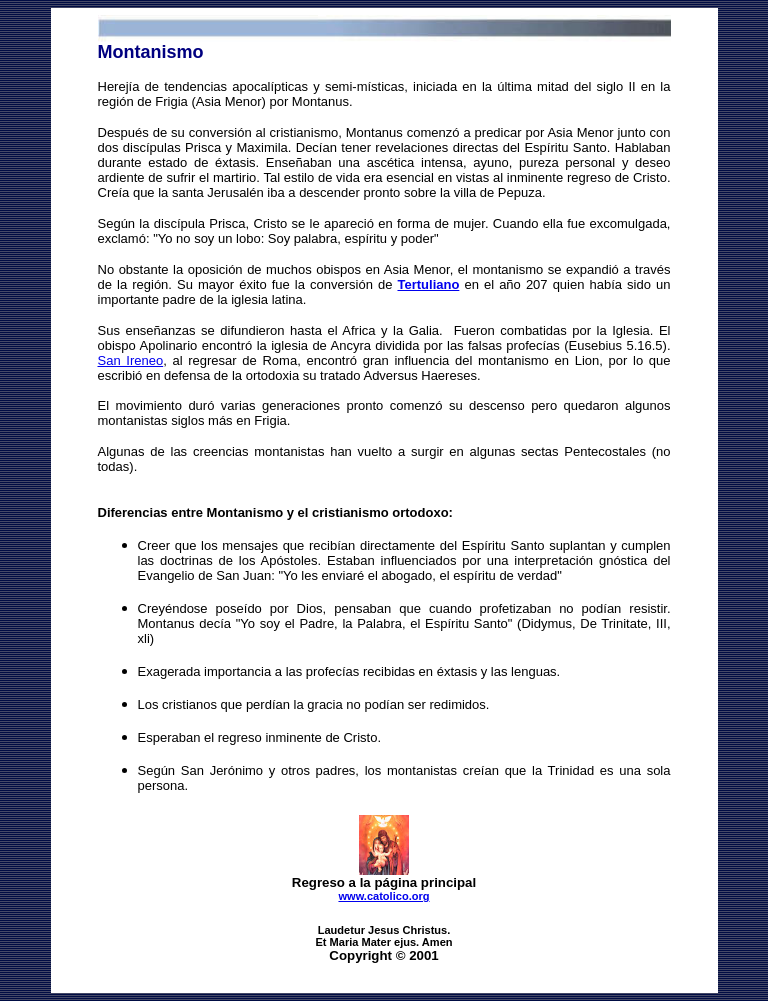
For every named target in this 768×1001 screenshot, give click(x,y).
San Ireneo (131, 360)
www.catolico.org (383, 896)
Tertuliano (428, 284)
